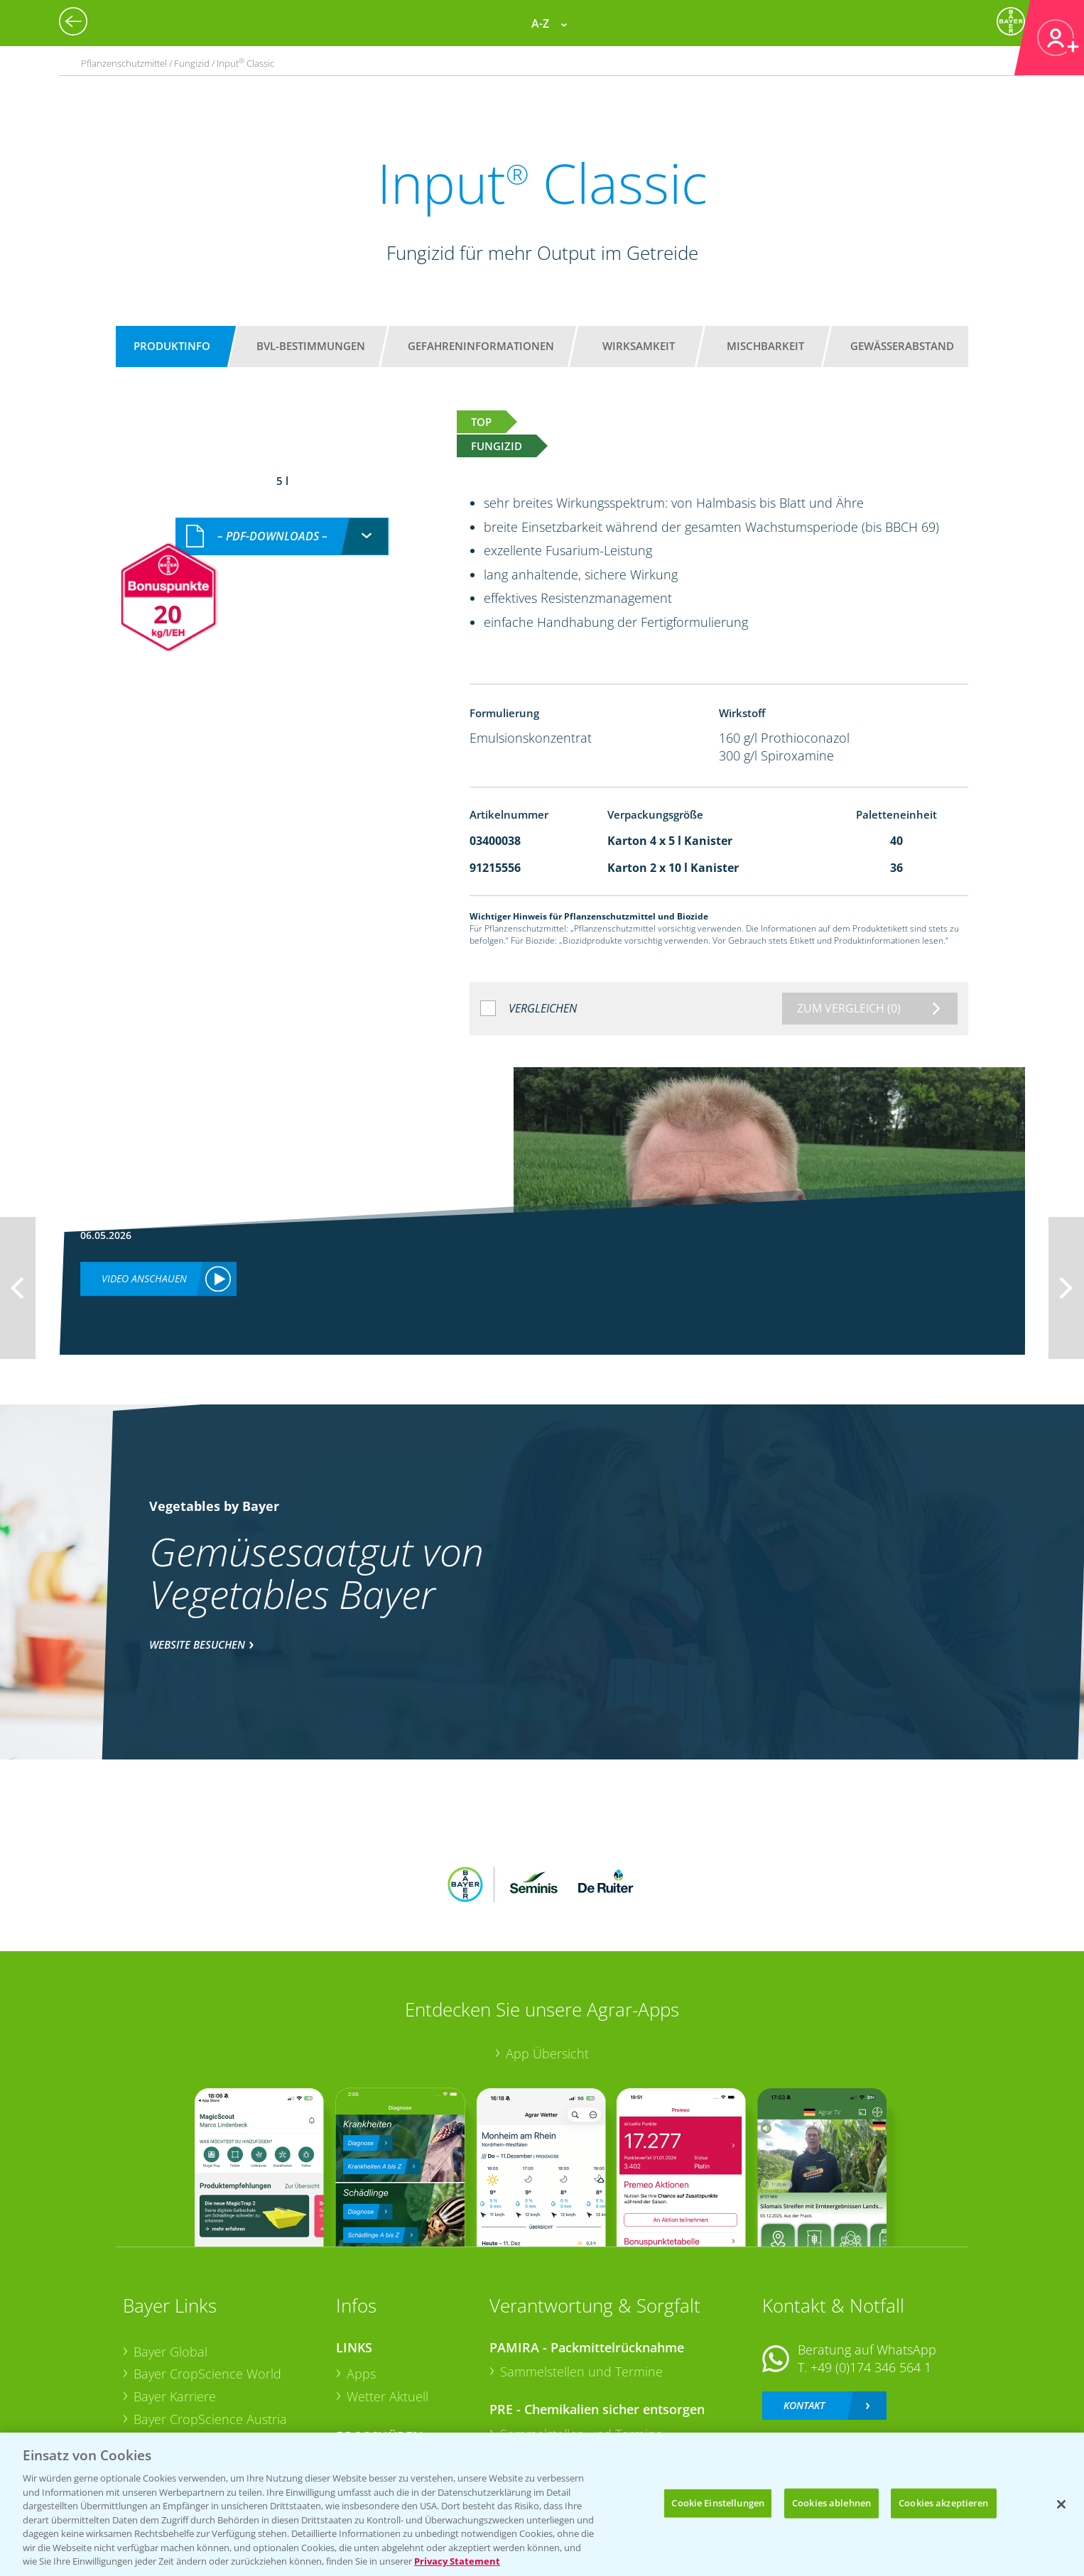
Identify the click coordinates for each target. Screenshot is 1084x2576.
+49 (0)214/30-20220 (870, 2374)
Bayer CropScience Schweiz (213, 2348)
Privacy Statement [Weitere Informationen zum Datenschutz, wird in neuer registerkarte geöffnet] (457, 2561)
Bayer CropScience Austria (210, 2325)
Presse (153, 2370)
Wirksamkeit (638, 346)
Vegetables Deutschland (203, 2392)
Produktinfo (172, 346)
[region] (542, 2504)
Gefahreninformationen (481, 346)
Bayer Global (170, 2257)
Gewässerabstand (902, 346)
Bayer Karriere (175, 2303)
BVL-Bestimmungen (310, 346)
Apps (361, 2280)
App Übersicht (547, 1959)
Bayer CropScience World (207, 2280)
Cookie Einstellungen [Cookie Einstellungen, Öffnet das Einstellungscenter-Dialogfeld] (717, 2502)
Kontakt (804, 2312)
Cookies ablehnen (831, 2502)
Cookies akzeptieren (943, 2502)
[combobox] (282, 521)
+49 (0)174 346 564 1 (871, 2274)
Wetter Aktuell (387, 2303)
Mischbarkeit (765, 346)
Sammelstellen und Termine (581, 2278)
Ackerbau (374, 2369)
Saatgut (369, 2392)
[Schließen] (1061, 2504)
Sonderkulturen (392, 2414)
